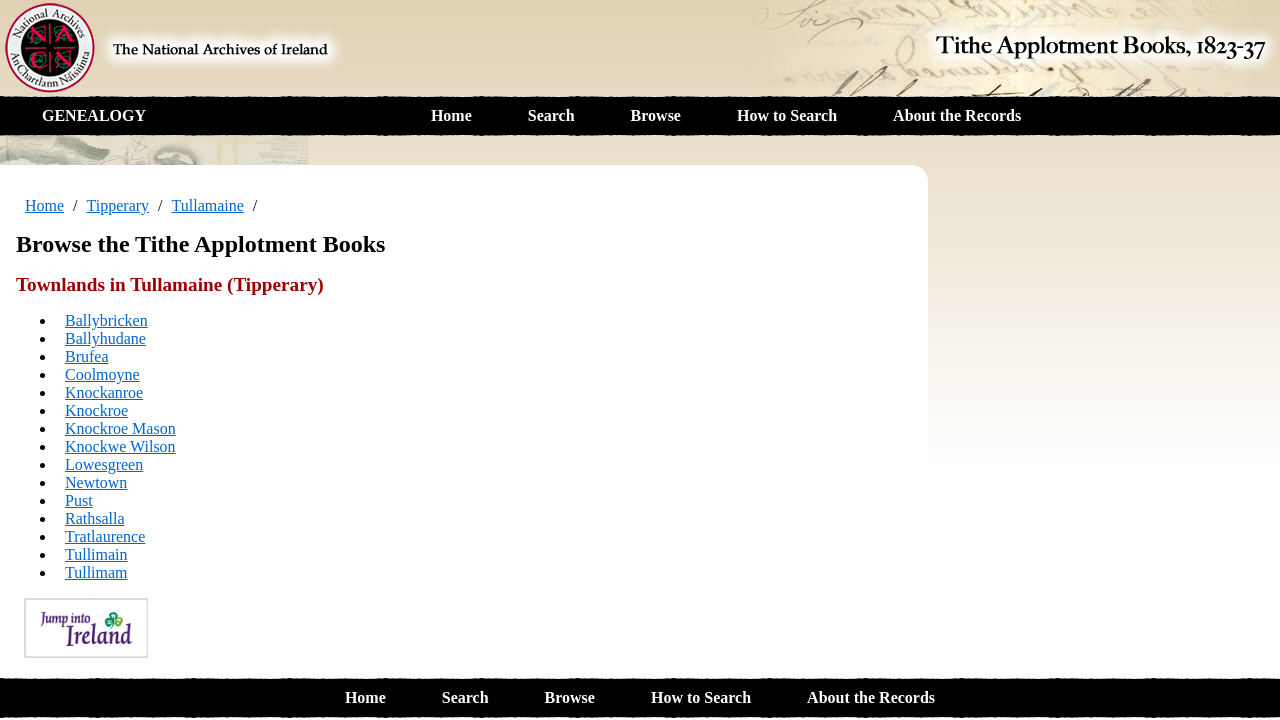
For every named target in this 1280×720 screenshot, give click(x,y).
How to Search (787, 115)
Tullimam (96, 572)
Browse (656, 115)
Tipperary (118, 205)
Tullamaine (208, 205)
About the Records (957, 115)
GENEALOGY (94, 115)
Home (451, 115)
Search (551, 115)
